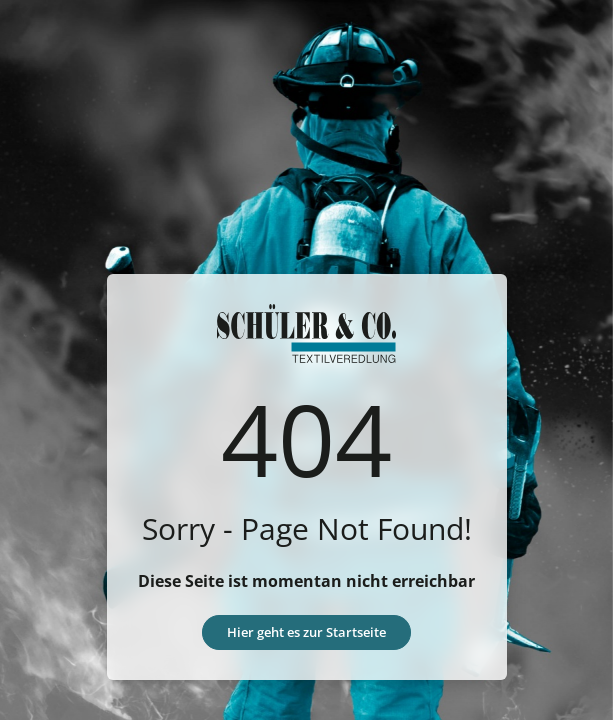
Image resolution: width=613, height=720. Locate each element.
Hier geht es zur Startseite (306, 632)
